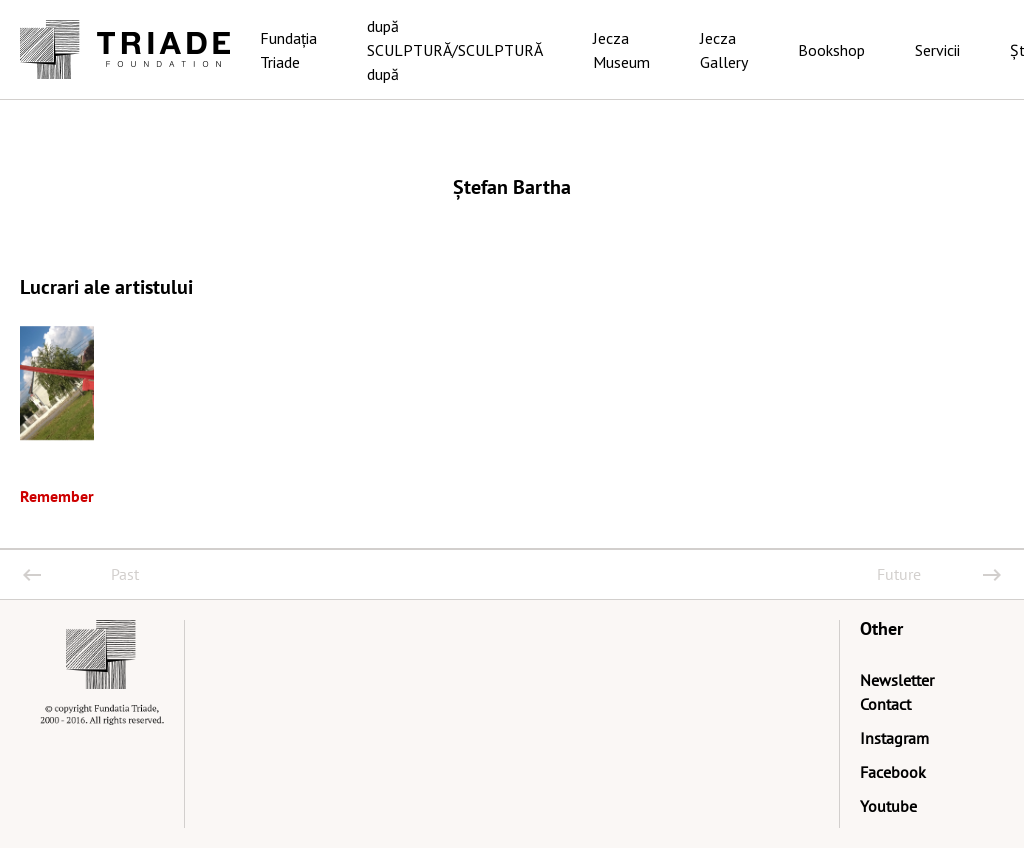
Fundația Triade (288, 50)
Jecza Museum (621, 50)
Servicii (937, 50)
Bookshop (831, 50)
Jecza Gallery (724, 50)
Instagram (894, 738)
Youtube (888, 806)
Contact (885, 704)
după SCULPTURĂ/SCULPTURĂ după (455, 50)
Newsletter (897, 680)
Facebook (893, 772)
